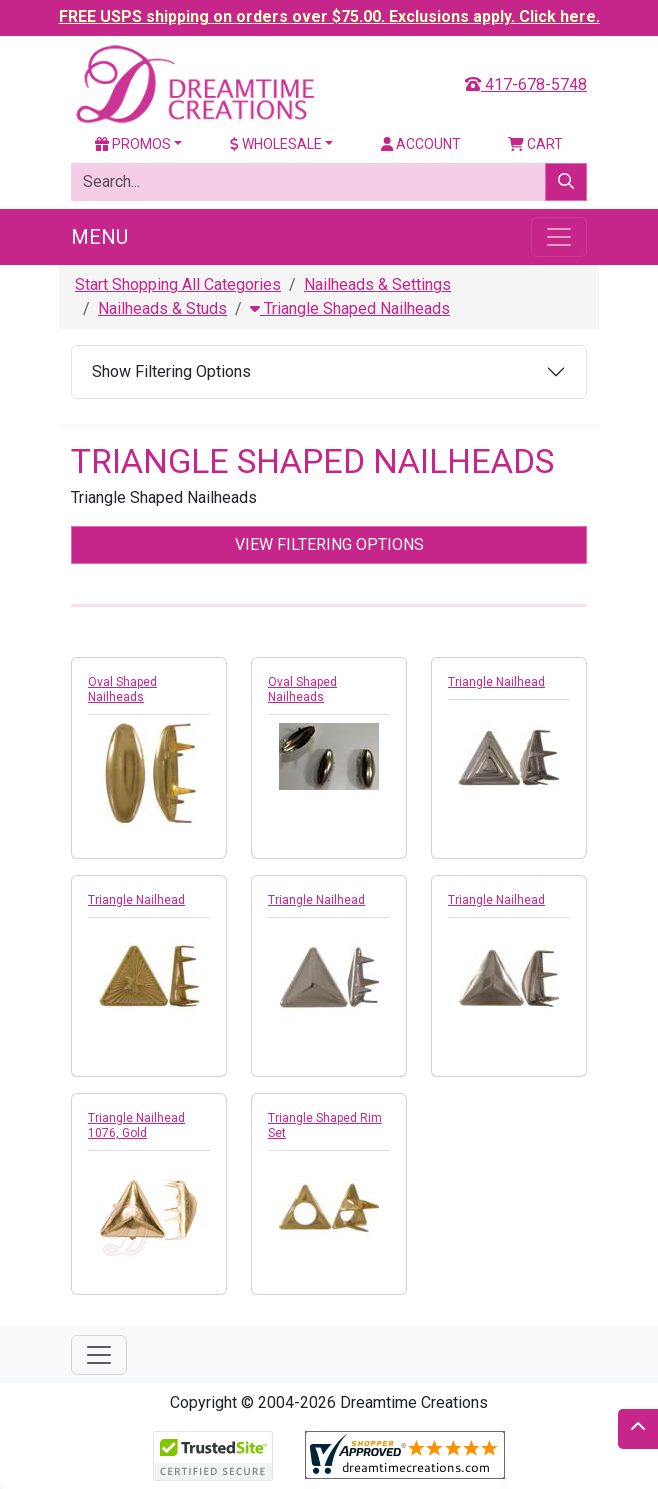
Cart (535, 144)
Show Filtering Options (171, 371)
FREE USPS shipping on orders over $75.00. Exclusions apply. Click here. (329, 16)
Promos (133, 144)
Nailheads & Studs (162, 308)
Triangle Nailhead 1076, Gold (136, 1125)
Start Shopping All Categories (178, 284)
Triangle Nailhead (496, 682)
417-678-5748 (526, 84)
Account (421, 144)
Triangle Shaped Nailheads (350, 308)
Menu (99, 237)
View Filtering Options (329, 544)
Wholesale (276, 144)
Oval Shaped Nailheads (122, 689)
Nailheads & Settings (377, 284)
